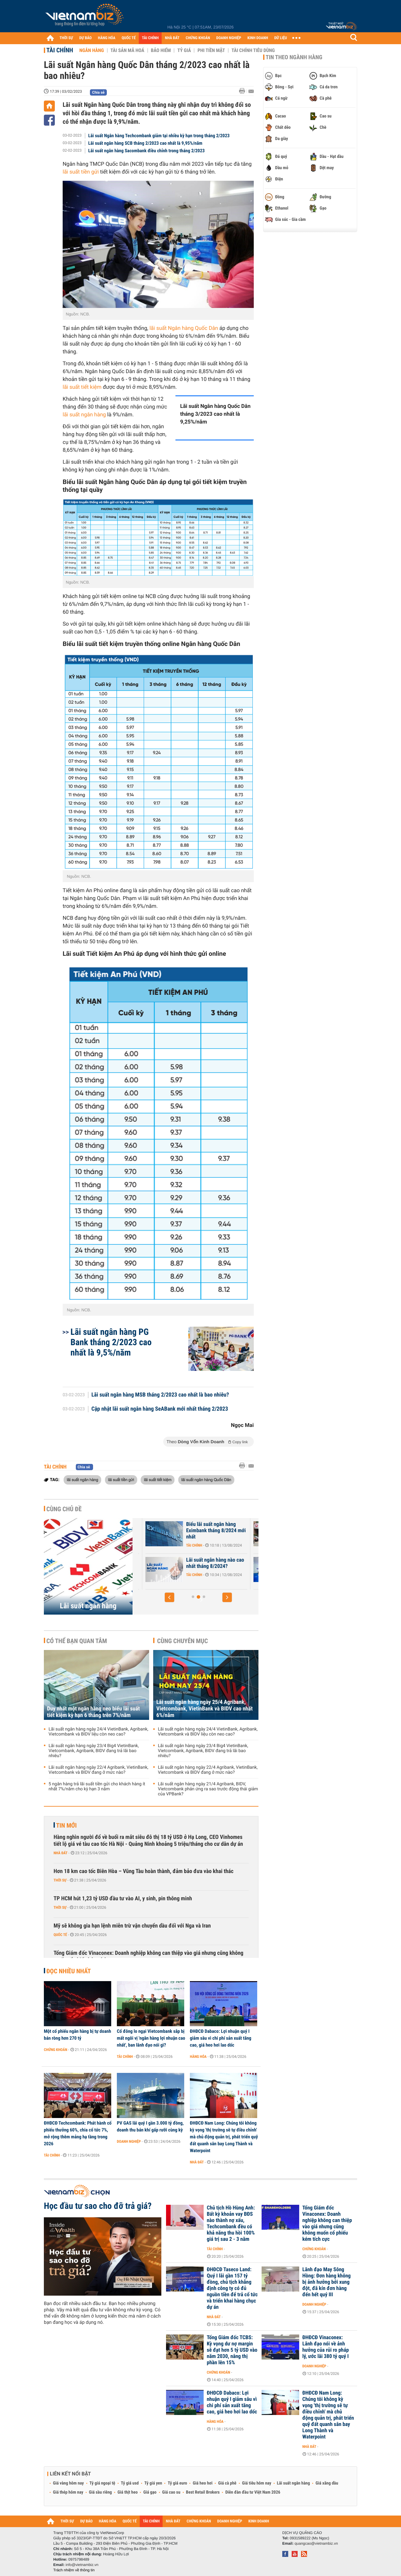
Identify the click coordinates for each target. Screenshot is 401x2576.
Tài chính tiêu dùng (253, 50)
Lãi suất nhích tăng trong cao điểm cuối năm (173, 1527)
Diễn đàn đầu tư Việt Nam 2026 (252, 2492)
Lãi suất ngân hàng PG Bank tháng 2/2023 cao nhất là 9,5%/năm (111, 1342)
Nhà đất (61, 1853)
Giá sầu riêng (100, 2492)
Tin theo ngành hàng (294, 57)
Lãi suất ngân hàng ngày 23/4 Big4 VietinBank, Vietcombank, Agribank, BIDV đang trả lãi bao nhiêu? (94, 1750)
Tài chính (59, 50)
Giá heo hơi (202, 2483)
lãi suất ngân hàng (84, 415)
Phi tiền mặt (211, 50)
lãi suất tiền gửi (81, 172)
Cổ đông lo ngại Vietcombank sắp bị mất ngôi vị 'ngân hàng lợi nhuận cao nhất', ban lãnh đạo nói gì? (151, 2038)
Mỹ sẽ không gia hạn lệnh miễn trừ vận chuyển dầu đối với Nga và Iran (132, 1926)
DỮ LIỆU (280, 38)
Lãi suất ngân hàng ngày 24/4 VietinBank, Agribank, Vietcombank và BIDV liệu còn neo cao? (98, 1732)
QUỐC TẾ (129, 38)
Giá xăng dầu (326, 2483)
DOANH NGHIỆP (228, 38)
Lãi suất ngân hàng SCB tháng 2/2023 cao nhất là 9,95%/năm (145, 143)
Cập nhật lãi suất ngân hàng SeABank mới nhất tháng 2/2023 (159, 1409)
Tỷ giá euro (177, 2483)
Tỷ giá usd (130, 2483)
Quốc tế (60, 1935)
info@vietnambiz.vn (81, 2565)
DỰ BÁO (85, 38)
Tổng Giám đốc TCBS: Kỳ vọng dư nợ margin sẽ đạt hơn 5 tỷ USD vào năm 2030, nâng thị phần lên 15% (232, 2350)
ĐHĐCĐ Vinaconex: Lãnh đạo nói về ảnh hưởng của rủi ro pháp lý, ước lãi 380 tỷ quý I (325, 2347)
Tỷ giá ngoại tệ (102, 2483)
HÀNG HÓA (107, 38)
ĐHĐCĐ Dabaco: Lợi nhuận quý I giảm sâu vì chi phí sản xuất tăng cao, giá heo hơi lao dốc (220, 2038)
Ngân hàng (91, 50)
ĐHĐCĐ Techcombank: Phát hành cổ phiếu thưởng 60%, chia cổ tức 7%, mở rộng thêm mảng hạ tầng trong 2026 (78, 2133)
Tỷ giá (184, 50)
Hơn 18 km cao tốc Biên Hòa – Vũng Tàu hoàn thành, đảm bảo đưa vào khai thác (143, 1871)
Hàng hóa (198, 2056)
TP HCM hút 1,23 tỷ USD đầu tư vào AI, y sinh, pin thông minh (123, 1898)
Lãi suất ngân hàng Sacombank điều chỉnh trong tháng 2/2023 (146, 151)
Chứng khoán (55, 2050)
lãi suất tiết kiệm (82, 387)
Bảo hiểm (161, 50)
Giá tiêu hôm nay (256, 2483)
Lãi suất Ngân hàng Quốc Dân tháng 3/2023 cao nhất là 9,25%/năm (215, 414)
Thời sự (60, 1880)
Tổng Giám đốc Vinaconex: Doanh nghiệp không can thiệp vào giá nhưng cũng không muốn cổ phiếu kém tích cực (148, 1956)
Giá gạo (149, 2492)
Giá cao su (171, 2492)
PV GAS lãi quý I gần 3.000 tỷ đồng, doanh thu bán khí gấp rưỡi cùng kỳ (150, 2126)
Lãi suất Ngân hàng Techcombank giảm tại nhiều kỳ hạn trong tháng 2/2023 (159, 135)
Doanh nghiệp (129, 2141)
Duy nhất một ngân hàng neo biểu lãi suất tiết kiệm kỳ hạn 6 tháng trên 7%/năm (93, 1712)
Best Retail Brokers (203, 2492)
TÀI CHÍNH (150, 38)
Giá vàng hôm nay (68, 2483)
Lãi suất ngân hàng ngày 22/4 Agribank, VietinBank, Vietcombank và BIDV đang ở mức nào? (98, 1770)
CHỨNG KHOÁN (198, 38)
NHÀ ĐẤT (172, 38)
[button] (169, 1597)
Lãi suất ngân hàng (88, 1605)
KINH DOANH (257, 38)
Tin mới (66, 1825)
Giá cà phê (227, 2483)
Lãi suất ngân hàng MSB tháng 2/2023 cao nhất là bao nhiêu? (160, 1395)
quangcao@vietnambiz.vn (316, 2543)
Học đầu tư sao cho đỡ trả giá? (98, 2206)
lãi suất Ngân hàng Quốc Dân (183, 328)
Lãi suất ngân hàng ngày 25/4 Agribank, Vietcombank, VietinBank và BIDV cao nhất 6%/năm (204, 1709)
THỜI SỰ (66, 38)
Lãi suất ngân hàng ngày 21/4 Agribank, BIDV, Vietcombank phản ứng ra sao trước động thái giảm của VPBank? (208, 1789)
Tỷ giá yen (153, 2483)
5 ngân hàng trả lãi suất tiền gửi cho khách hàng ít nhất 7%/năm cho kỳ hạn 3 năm (97, 1787)
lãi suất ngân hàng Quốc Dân (206, 1479)
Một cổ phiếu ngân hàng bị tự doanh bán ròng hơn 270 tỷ (77, 2034)
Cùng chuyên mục (182, 1641)
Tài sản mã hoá (127, 50)
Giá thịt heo (127, 2492)
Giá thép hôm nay (68, 2492)
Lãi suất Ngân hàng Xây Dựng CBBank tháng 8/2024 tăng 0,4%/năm (176, 1566)
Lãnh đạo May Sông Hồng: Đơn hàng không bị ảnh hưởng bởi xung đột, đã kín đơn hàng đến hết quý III (326, 2282)
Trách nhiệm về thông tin (74, 2570)
